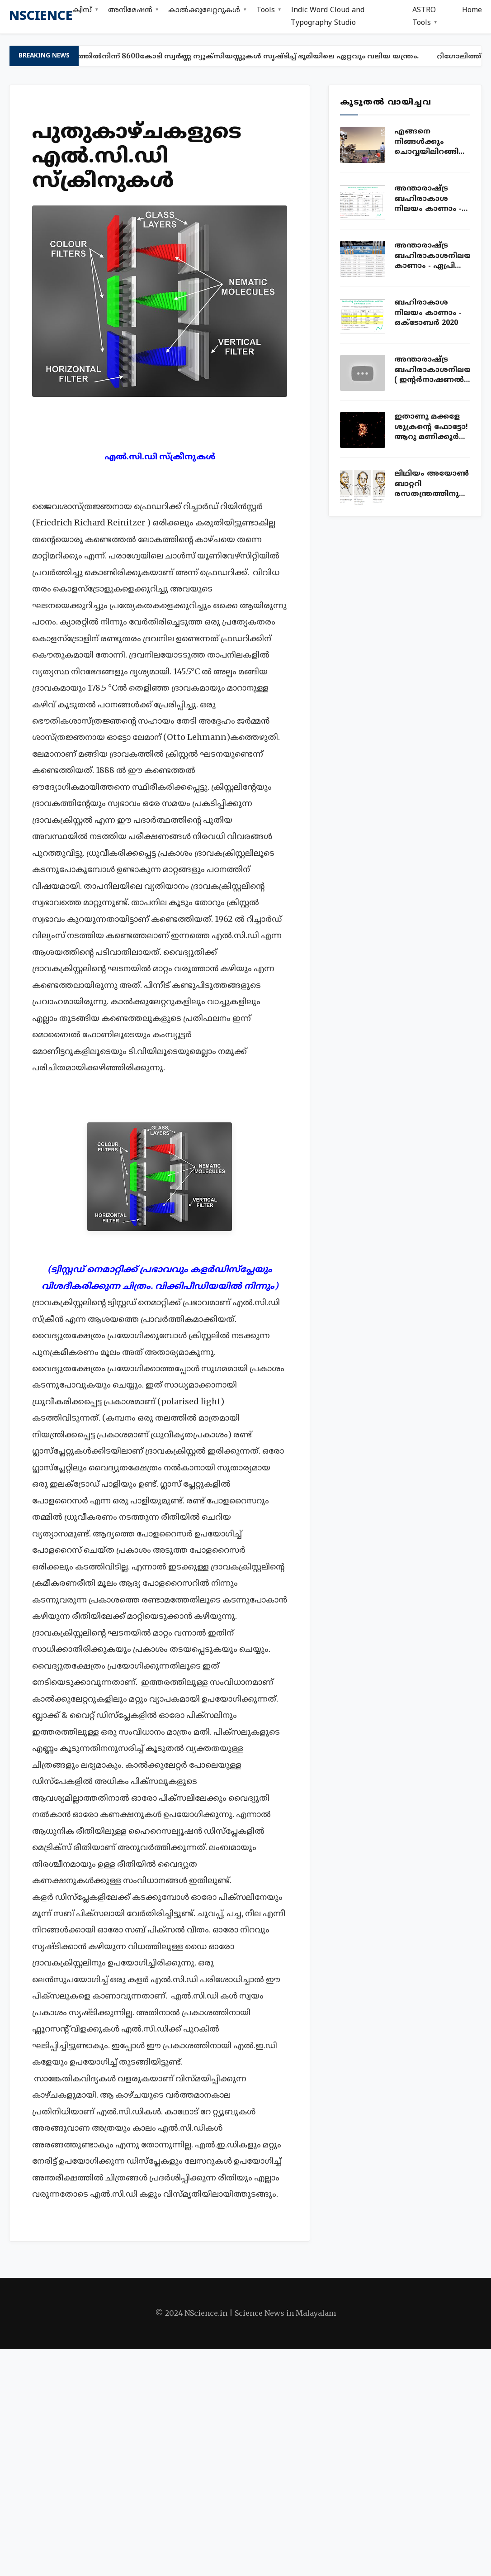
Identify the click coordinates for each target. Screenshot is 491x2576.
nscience (40, 17)
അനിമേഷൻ (130, 10)
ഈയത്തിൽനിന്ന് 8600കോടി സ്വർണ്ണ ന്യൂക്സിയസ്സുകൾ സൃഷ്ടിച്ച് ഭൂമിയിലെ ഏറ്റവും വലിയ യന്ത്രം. (244, 56)
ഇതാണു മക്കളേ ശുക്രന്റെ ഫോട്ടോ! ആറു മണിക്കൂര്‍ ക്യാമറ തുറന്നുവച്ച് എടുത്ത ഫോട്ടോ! (431, 427)
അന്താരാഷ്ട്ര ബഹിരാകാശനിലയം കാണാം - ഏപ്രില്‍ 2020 (432, 256)
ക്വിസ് (82, 10)
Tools (265, 10)
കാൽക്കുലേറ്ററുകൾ (204, 10)
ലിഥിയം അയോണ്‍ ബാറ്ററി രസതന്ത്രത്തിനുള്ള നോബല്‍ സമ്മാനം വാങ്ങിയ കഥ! (432, 484)
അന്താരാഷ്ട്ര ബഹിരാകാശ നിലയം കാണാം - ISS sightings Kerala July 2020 (430, 199)
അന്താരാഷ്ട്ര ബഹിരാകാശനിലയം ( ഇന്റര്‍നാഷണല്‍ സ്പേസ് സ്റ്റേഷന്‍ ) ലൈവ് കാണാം (432, 370)
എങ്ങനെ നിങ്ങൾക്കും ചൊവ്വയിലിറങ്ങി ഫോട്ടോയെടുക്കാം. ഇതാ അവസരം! (432, 142)
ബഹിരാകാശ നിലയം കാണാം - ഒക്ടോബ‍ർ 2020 (428, 313)
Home (472, 10)
